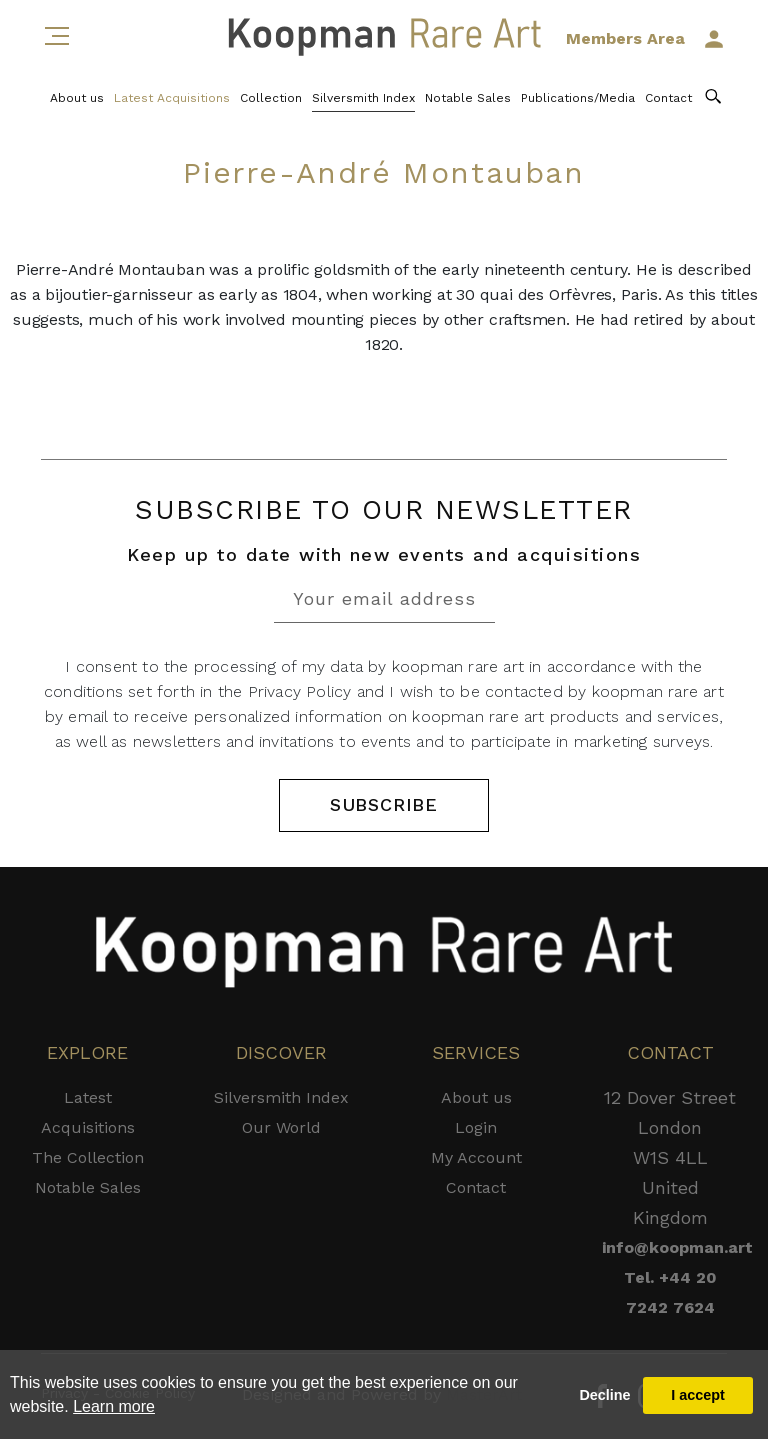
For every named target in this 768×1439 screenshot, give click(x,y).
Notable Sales (468, 98)
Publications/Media (578, 98)
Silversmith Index (363, 98)
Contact (668, 98)
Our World (281, 1127)
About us (77, 98)
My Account (476, 1157)
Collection (271, 98)
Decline (604, 1395)
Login (476, 1127)
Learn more (114, 1406)
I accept (698, 1395)
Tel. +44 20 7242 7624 (670, 1292)
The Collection (88, 1157)
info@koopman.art (670, 1247)
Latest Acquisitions (172, 98)
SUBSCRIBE (384, 805)
